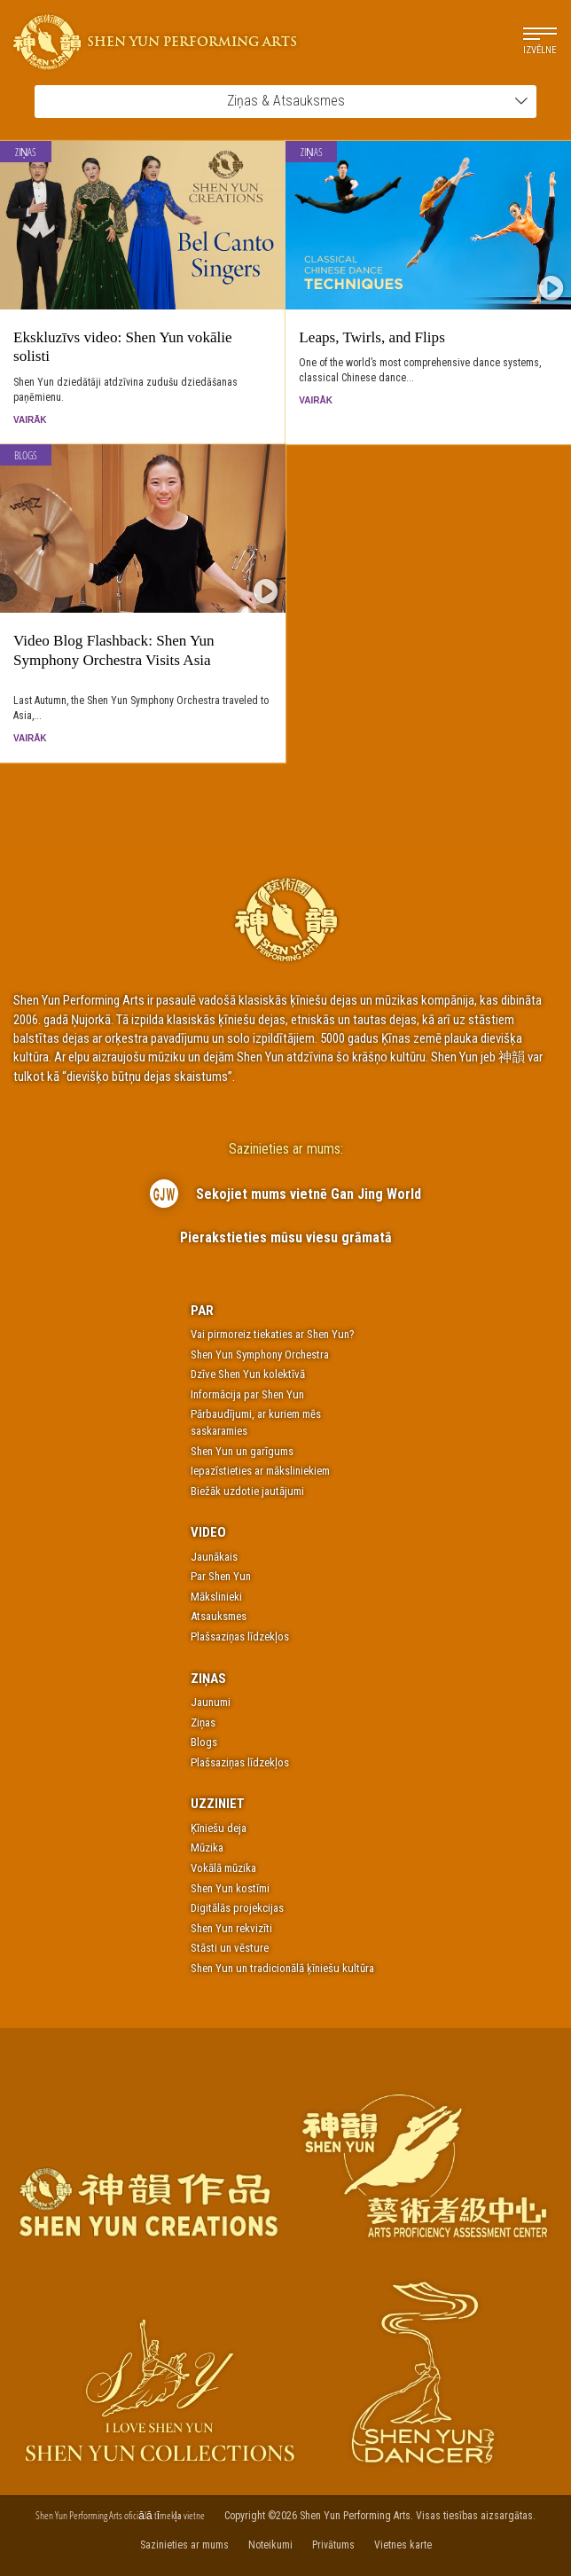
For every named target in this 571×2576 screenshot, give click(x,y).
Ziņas (26, 152)
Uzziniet (218, 1804)
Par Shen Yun (221, 1576)
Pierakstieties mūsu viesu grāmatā (286, 1237)
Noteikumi (270, 2545)
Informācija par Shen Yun (247, 1394)
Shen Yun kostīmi (230, 1888)
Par (202, 1311)
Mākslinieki (216, 1596)
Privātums (333, 2545)
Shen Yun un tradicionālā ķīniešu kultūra (282, 1968)
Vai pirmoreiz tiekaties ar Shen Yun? (273, 1334)
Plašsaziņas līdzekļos (240, 1636)
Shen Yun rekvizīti (231, 1928)
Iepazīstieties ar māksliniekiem (260, 1470)
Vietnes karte (403, 2545)
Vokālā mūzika (223, 1868)
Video (208, 1532)
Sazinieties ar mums (184, 2545)
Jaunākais (214, 1556)
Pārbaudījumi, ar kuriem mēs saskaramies (256, 1422)
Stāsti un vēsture (230, 1947)
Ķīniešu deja (218, 1828)
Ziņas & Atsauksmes (378, 100)
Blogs (25, 455)
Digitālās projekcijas (237, 1907)
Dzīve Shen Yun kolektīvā (248, 1374)
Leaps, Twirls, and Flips (372, 337)
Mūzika (207, 1847)
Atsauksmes (218, 1616)
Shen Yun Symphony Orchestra (260, 1354)
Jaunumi (211, 1702)
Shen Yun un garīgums (242, 1451)
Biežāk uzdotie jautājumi (247, 1491)
